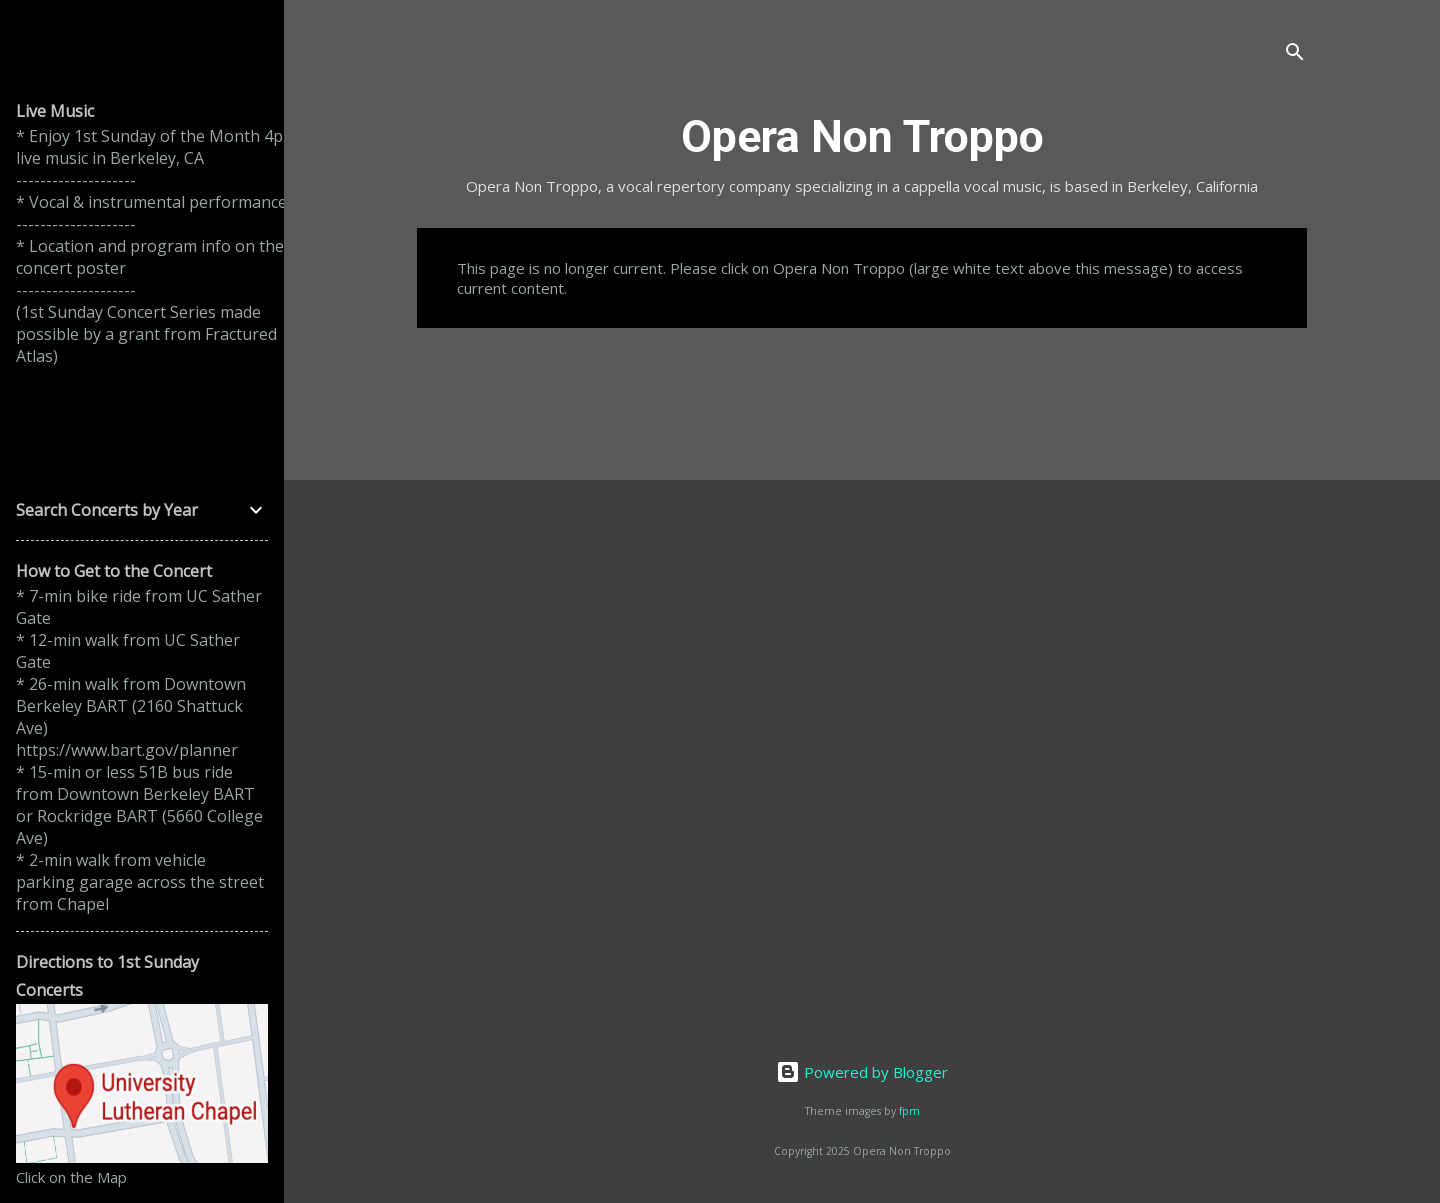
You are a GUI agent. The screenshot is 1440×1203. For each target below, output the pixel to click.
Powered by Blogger (862, 1072)
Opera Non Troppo (862, 136)
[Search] (1295, 54)
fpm (909, 1111)
